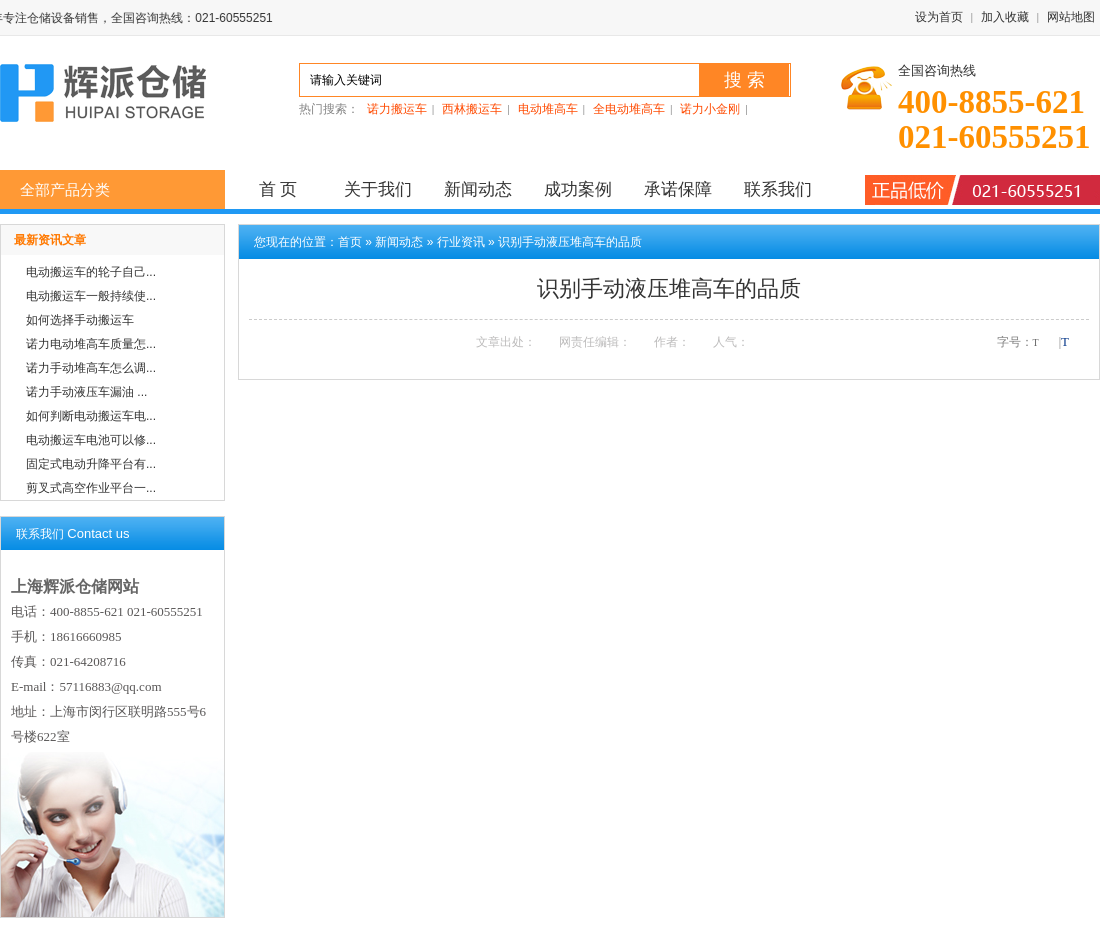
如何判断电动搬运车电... (91, 416)
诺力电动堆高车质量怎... (91, 344)
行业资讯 (461, 242)
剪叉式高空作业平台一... (91, 488)
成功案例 (578, 189)
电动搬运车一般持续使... (91, 296)
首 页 (278, 189)
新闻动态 (478, 189)
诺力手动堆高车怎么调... (91, 368)
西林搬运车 (472, 109)
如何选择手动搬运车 (80, 320)
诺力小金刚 (710, 109)
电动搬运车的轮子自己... (91, 272)
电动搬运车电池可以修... (91, 440)
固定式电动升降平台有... (91, 464)
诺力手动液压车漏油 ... (86, 392)
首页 (350, 242)
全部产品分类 (65, 189)
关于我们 (378, 189)
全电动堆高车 (629, 109)
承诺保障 (678, 189)
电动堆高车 (548, 109)
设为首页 (939, 17)
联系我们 (778, 189)
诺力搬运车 (397, 109)
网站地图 (1071, 17)
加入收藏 (1005, 17)
